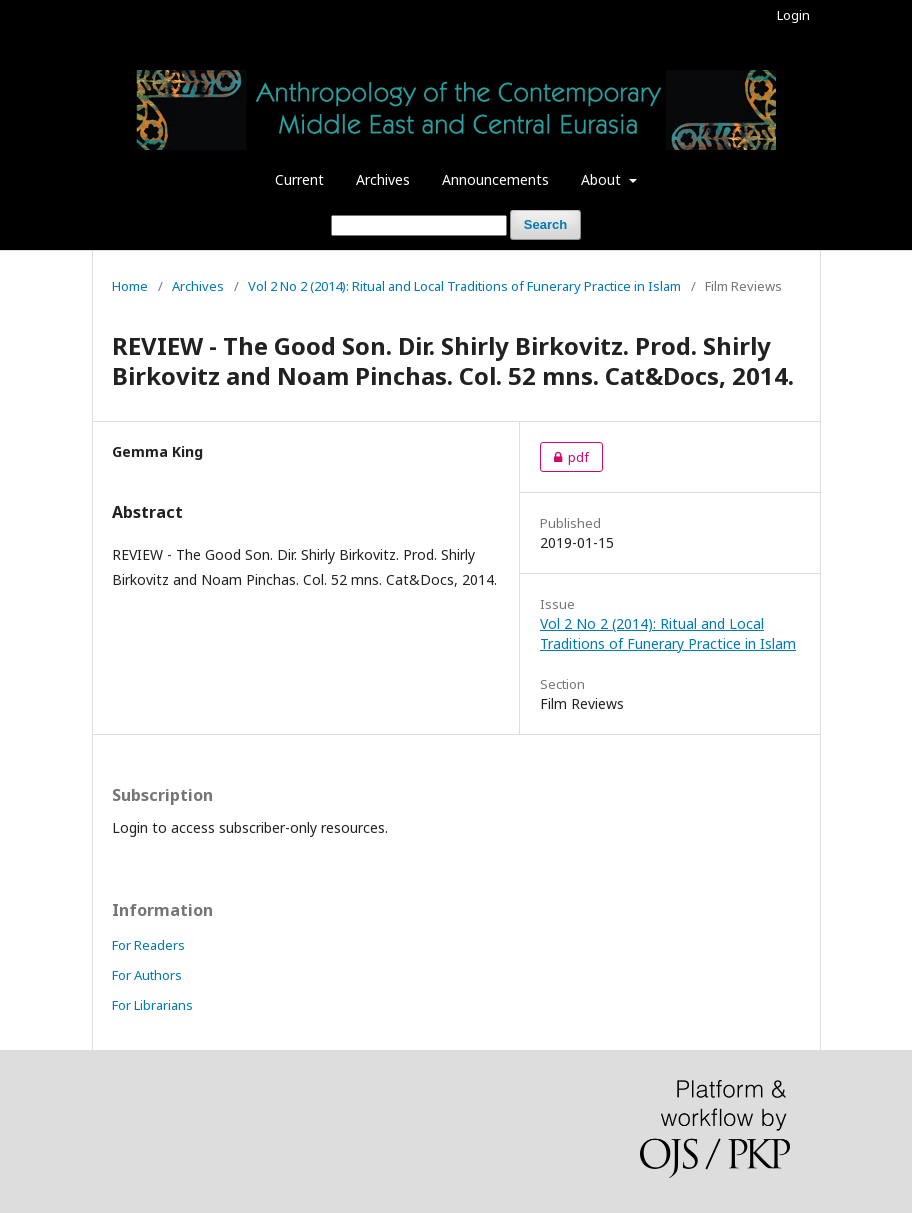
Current (299, 179)
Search (545, 224)
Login (793, 15)
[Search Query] (419, 225)
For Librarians (152, 1005)
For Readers (148, 945)
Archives (383, 179)
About (603, 179)
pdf (564, 457)
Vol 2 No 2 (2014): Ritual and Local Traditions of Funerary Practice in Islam (464, 286)
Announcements (495, 179)
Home (130, 286)
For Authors (147, 975)
